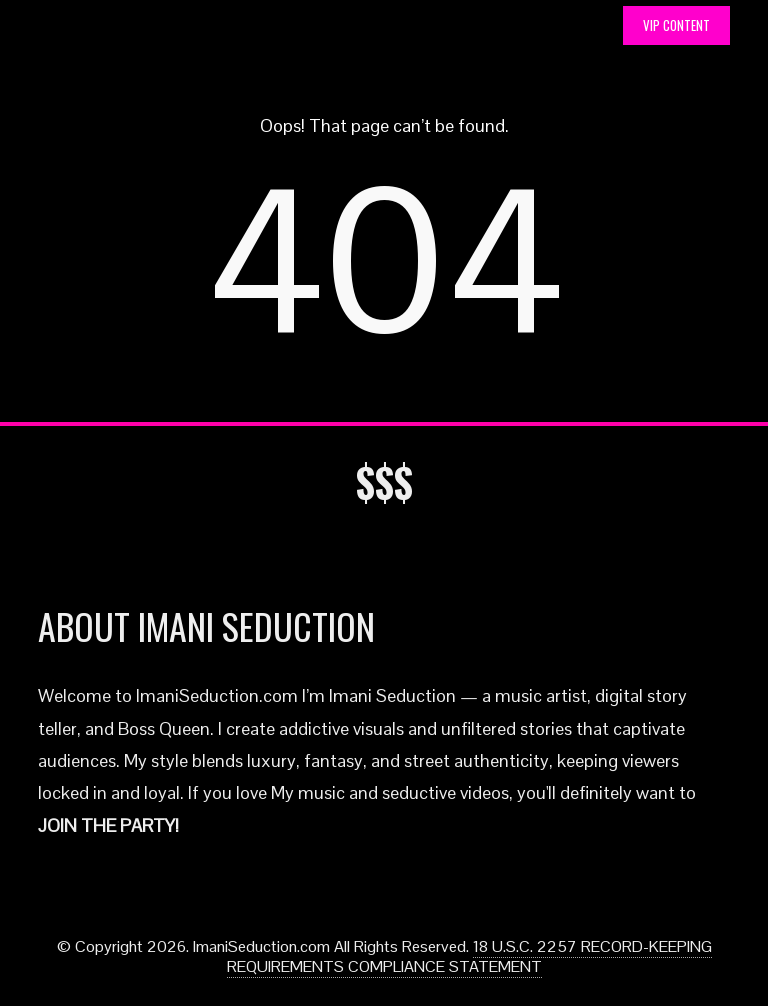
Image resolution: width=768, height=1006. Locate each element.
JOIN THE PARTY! (108, 825)
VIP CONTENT (676, 25)
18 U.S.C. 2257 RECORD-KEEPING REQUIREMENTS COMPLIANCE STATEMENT (469, 956)
